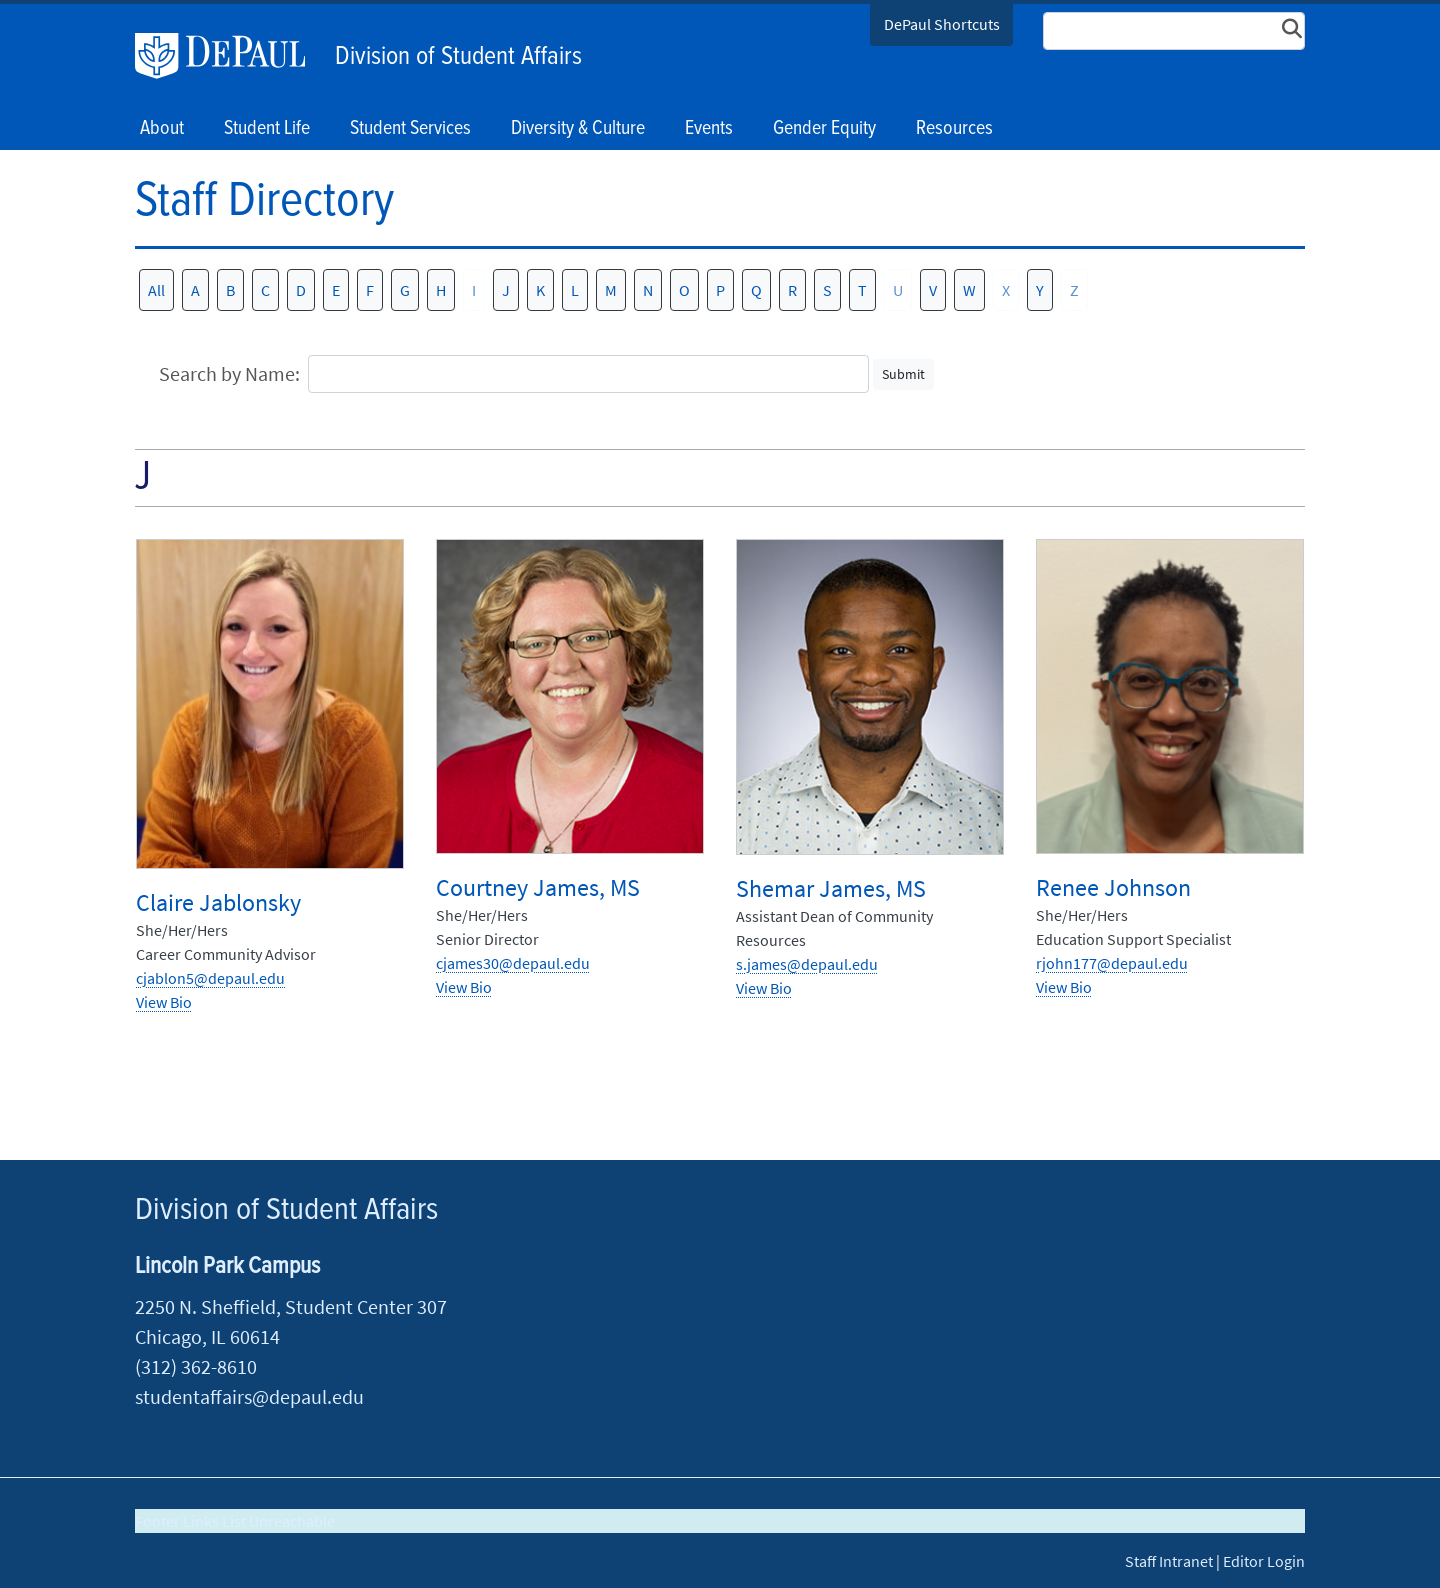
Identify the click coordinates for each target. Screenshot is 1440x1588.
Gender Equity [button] (824, 129)
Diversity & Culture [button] (578, 129)
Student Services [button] (410, 129)
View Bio (164, 1002)
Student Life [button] (267, 129)
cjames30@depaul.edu (513, 963)
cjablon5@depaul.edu (210, 978)
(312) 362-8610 (196, 1366)
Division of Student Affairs (458, 57)
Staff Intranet (1169, 1561)
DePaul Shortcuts (942, 24)
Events (709, 129)
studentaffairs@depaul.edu (249, 1396)
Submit (903, 374)
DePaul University (230, 56)
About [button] (162, 129)
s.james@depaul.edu (807, 964)
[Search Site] (1174, 31)
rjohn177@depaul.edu (1112, 963)
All (156, 290)
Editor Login (1264, 1561)
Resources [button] (954, 129)
